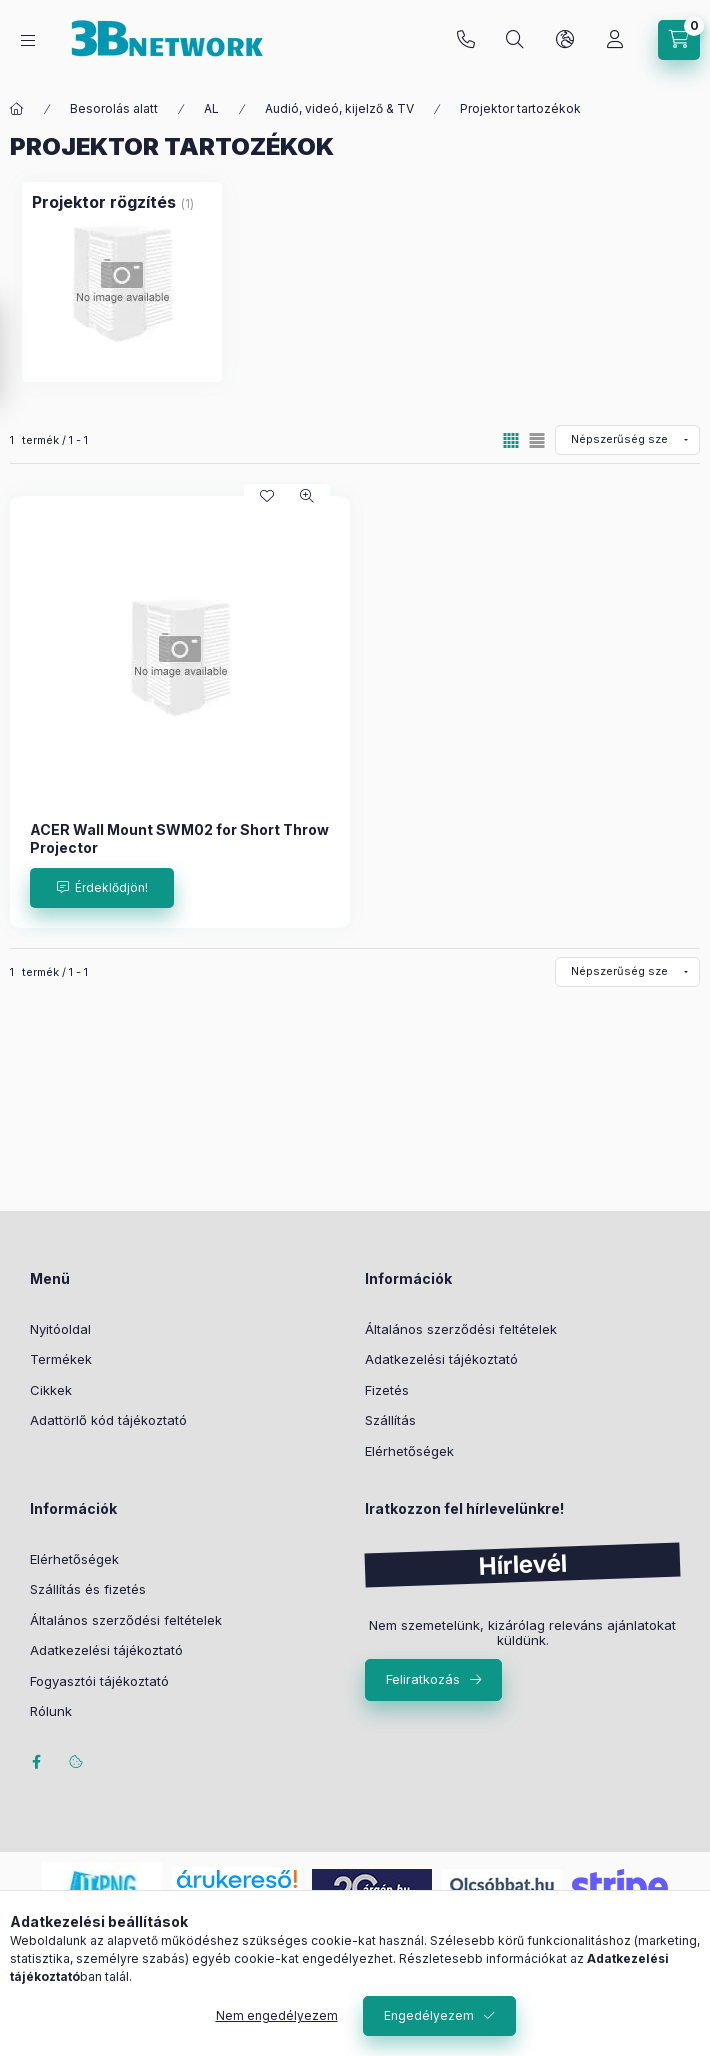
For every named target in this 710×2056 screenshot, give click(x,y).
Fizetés (387, 1390)
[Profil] (615, 40)
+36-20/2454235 (466, 40)
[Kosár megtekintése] (679, 40)
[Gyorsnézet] (307, 496)
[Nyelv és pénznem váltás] (565, 40)
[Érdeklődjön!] (102, 888)
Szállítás (390, 1420)
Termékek (61, 1359)
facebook (36, 1762)
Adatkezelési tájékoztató (441, 1359)
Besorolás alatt (114, 108)
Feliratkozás (423, 1679)
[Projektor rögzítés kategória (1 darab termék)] (122, 282)
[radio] (537, 440)
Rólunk (51, 1711)
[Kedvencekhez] (267, 496)
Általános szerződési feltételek (461, 1329)
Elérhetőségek (409, 1451)
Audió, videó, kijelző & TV (339, 108)
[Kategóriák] (28, 40)
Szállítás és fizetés (88, 1589)
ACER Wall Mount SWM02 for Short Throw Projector (179, 838)
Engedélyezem (429, 2015)
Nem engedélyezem (277, 2015)
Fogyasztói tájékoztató (99, 1681)
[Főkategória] (17, 109)
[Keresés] (515, 40)
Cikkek (51, 1390)
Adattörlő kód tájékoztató (108, 1420)
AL (211, 108)
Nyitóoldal (60, 1329)
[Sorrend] (627, 440)
